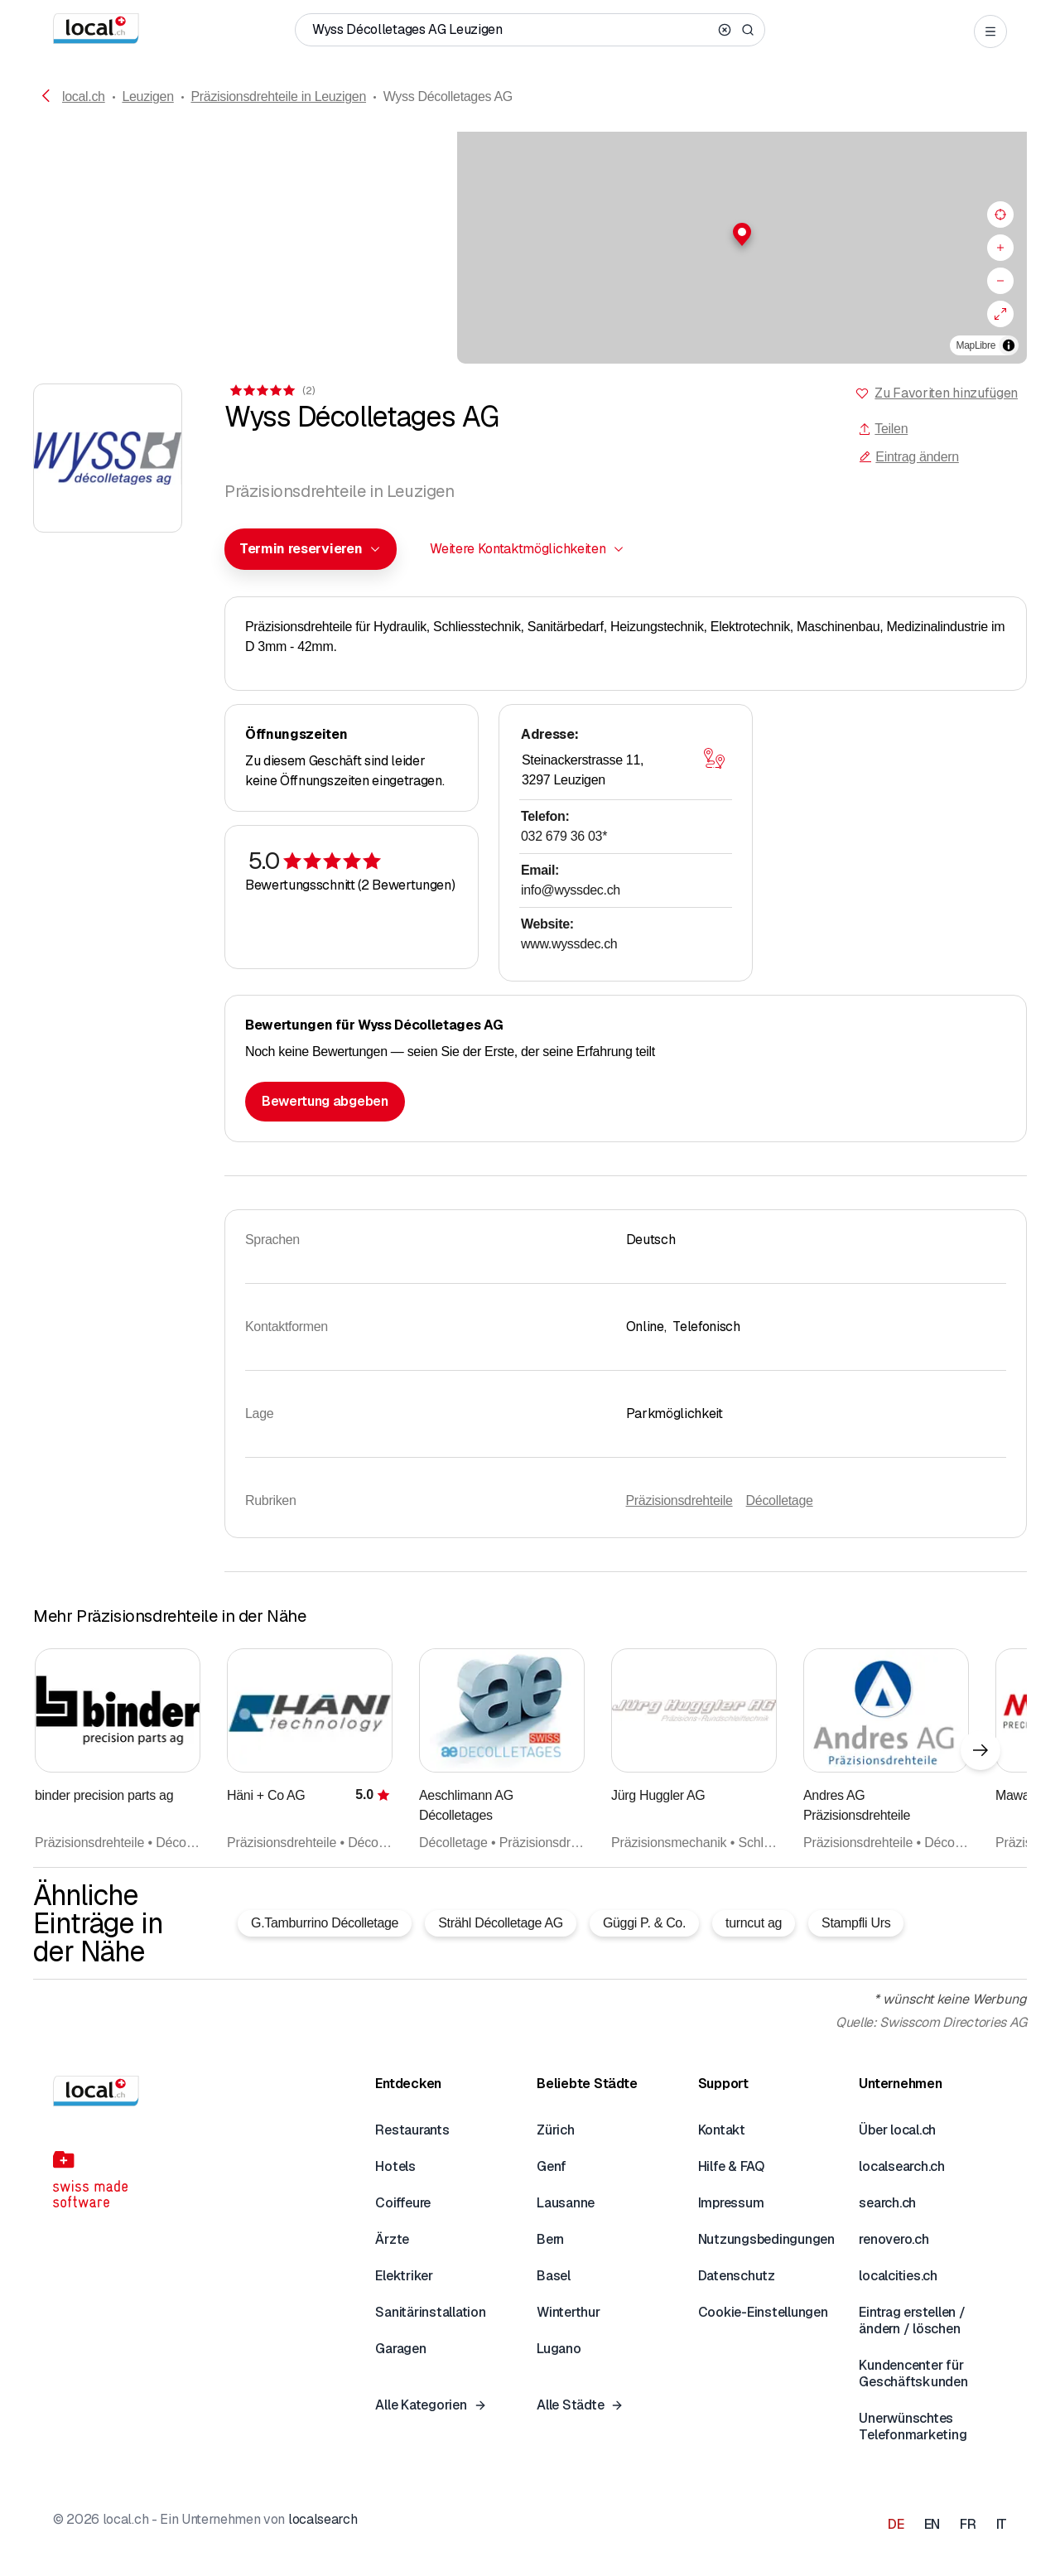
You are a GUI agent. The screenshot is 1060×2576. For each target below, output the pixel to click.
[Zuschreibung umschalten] (1009, 345)
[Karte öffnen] (713, 758)
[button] (530, 234)
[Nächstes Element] (980, 1750)
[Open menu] (990, 31)
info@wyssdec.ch (570, 890)
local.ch (83, 96)
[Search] (748, 30)
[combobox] (310, 549)
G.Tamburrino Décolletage (324, 1923)
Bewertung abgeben (325, 1101)
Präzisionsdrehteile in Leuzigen (278, 96)
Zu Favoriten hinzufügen (946, 393)
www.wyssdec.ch (569, 944)
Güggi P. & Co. (644, 1923)
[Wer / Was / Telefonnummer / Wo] (511, 30)
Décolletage (779, 1500)
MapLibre (975, 345)
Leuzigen (147, 96)
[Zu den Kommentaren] (271, 391)
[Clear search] (725, 30)
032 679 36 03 (564, 836)
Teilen (883, 429)
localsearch (322, 2519)
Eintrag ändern (908, 457)
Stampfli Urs (856, 1923)
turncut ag (753, 1923)
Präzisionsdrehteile (679, 1500)
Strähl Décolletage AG (500, 1923)
